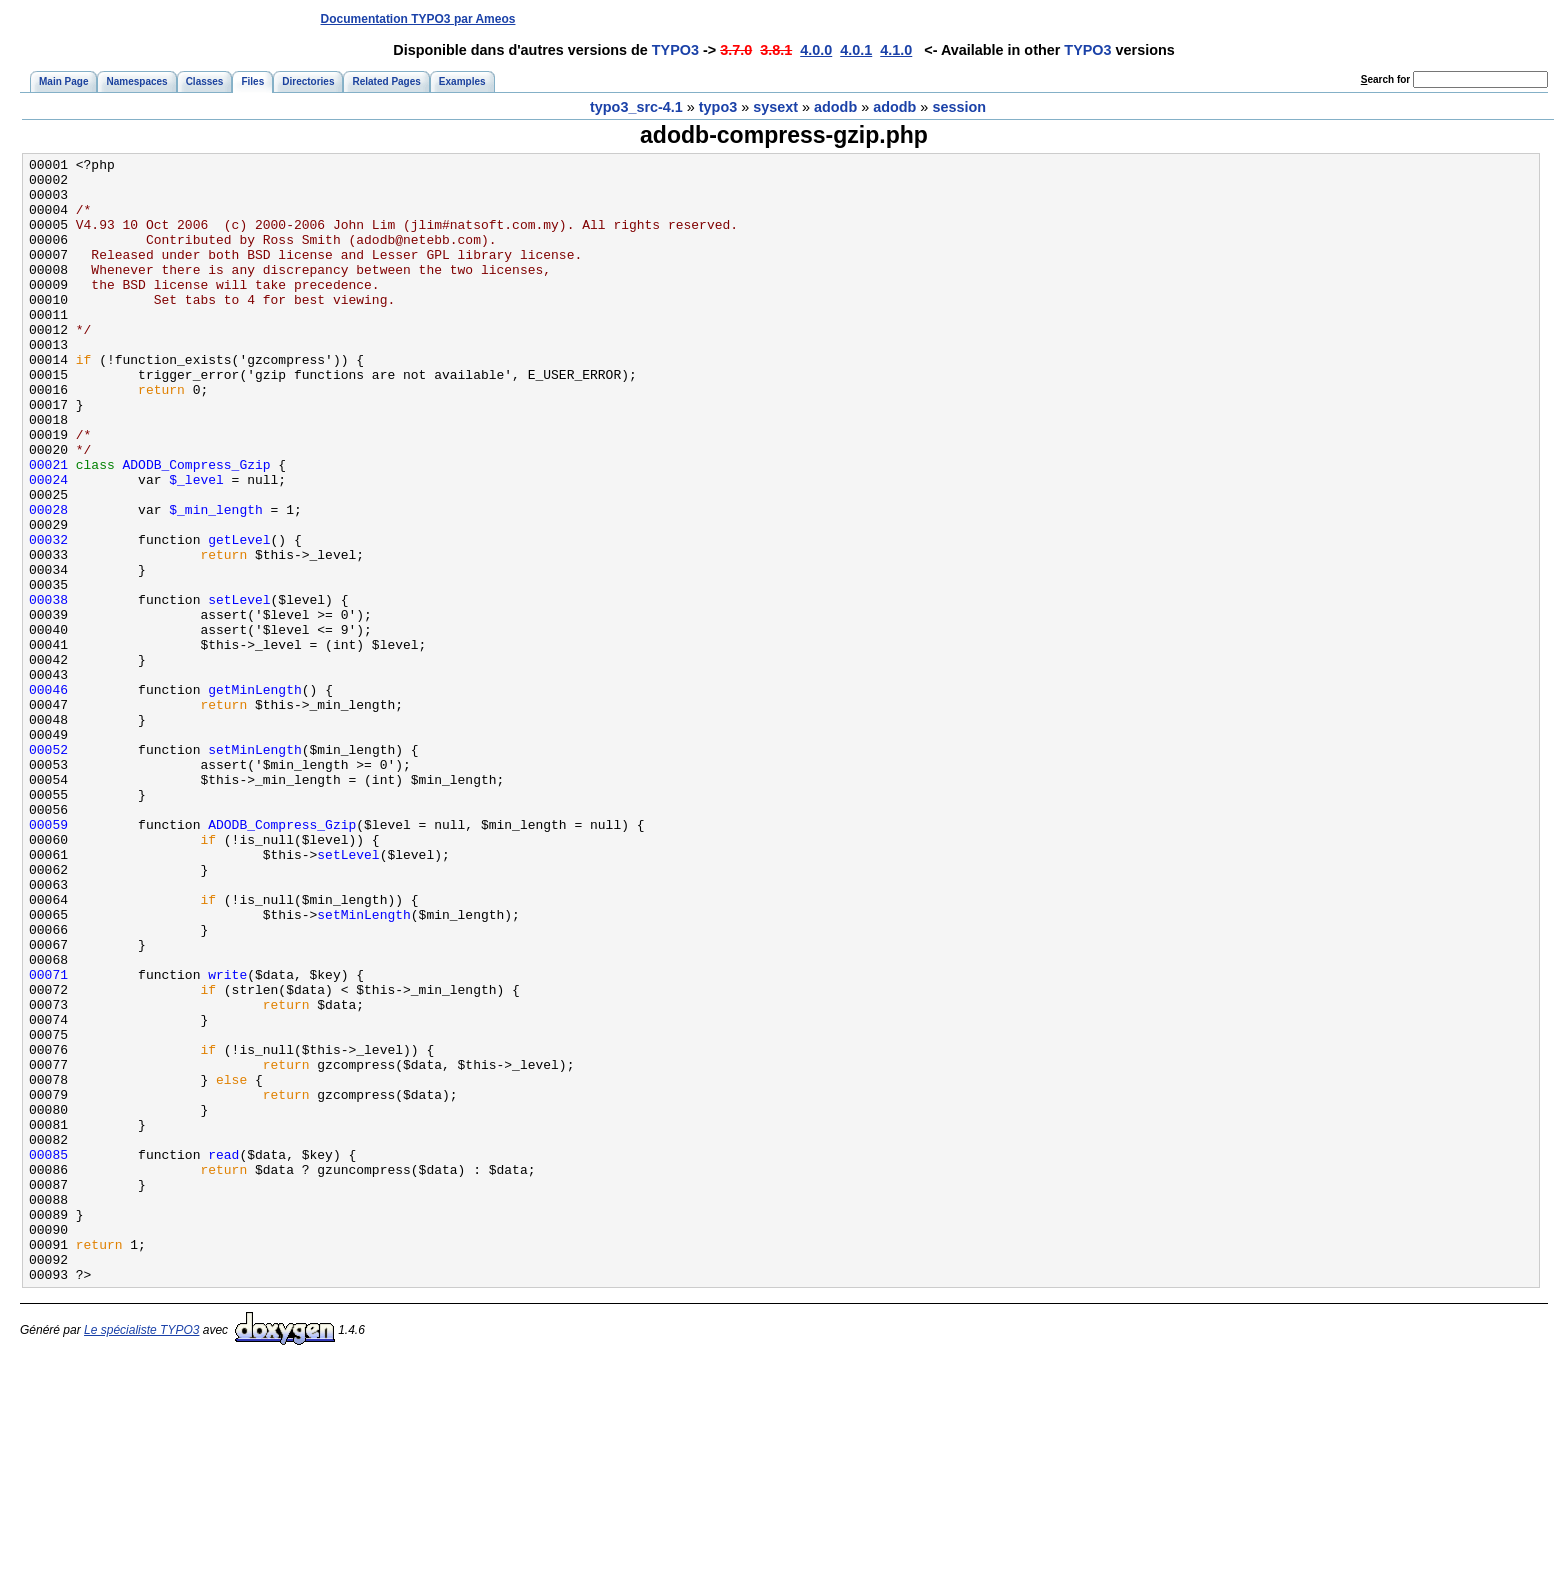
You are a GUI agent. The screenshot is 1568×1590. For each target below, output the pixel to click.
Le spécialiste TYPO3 (141, 1555)
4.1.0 (896, 50)
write (227, 1139)
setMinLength (255, 869)
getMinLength (255, 797)
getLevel (239, 617)
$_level (196, 545)
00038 (48, 689)
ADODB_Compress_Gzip (197, 527)
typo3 (718, 107)
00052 (48, 869)
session (959, 107)
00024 (48, 545)
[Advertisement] (1181, 18)
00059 (48, 959)
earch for (1385, 79)
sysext (775, 107)
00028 (48, 581)
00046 (48, 797)
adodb (835, 107)
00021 (48, 527)
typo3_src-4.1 (636, 107)
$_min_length (216, 581)
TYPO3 (675, 50)
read (223, 1355)
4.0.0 (816, 50)
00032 (48, 617)
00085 (48, 1355)
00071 (48, 1139)
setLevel (239, 689)
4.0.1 (856, 50)
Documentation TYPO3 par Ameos (418, 19)
